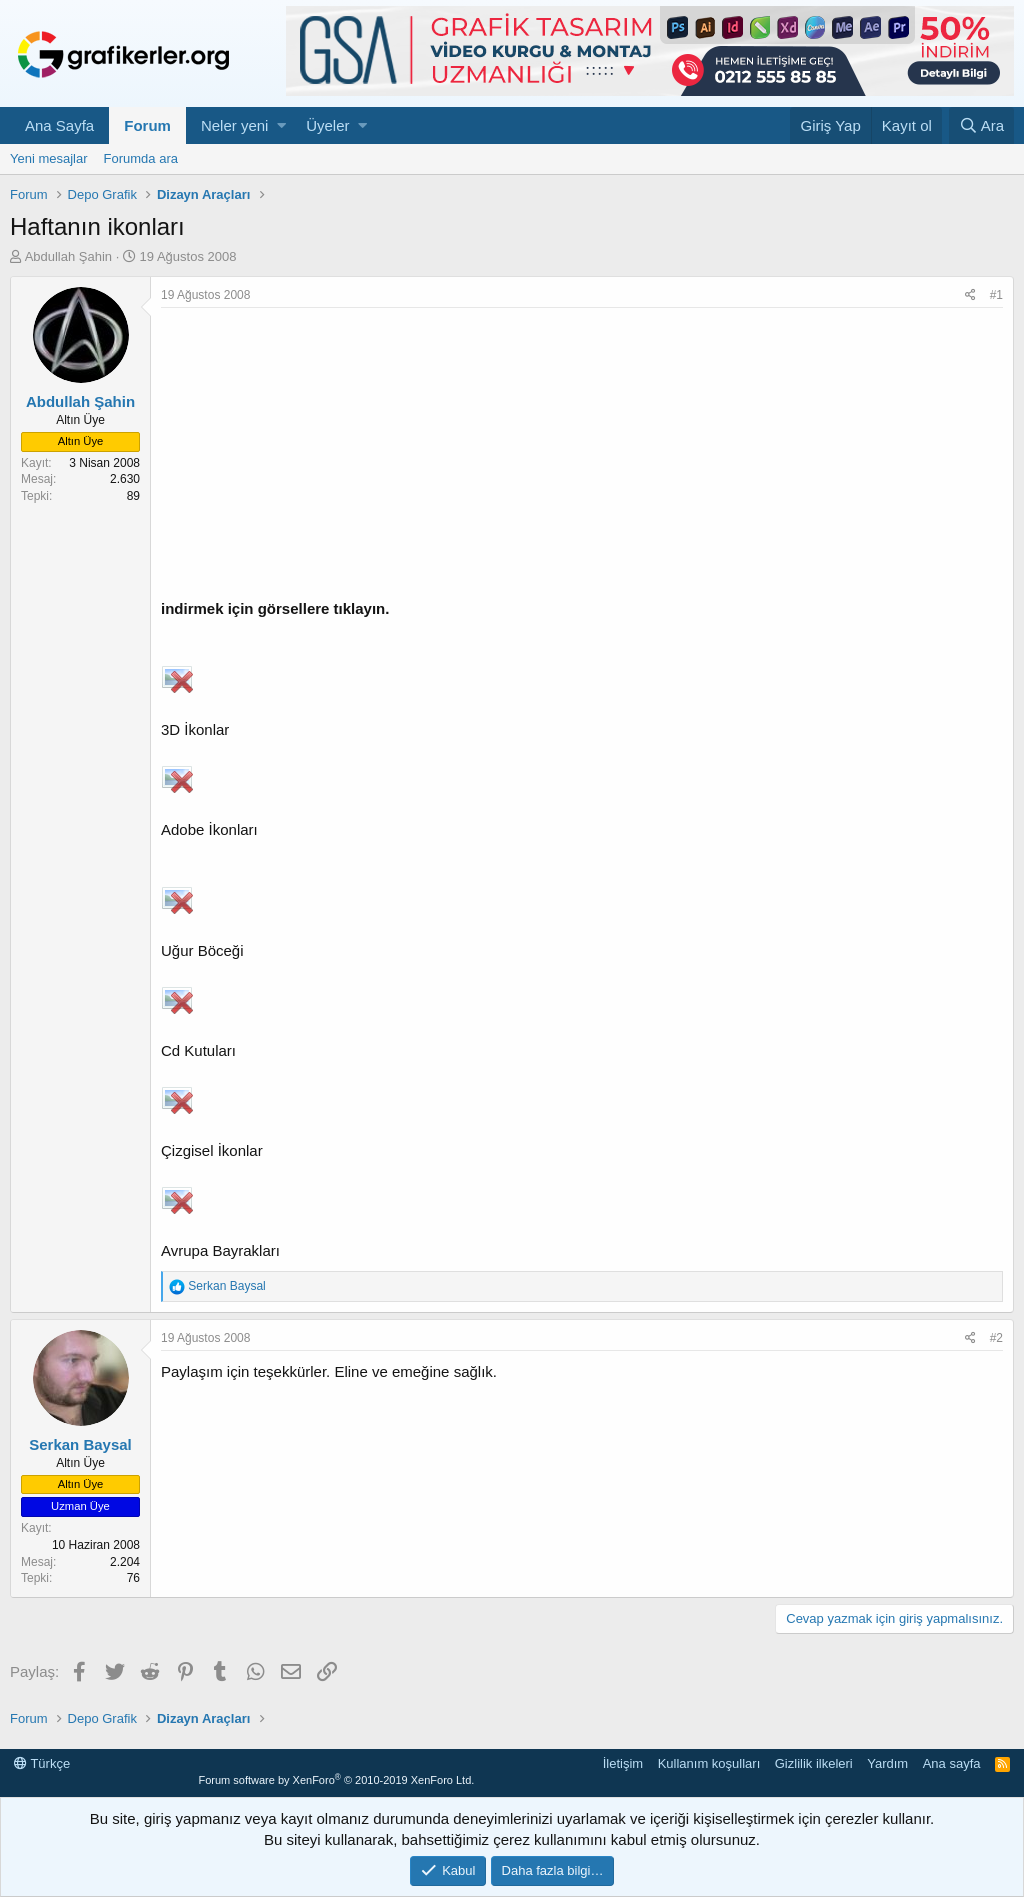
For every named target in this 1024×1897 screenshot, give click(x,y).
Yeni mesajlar (49, 158)
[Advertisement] (582, 458)
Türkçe (42, 1763)
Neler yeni (235, 125)
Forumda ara (141, 158)
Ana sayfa (952, 1763)
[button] (281, 125)
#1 (996, 295)
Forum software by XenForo (336, 1780)
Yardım (887, 1763)
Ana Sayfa (59, 125)
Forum (147, 125)
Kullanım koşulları (709, 1763)
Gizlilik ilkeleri (814, 1763)
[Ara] (981, 125)
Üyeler (327, 125)
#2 (996, 1338)
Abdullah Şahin (68, 256)
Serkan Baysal (80, 1444)
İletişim (623, 1763)
